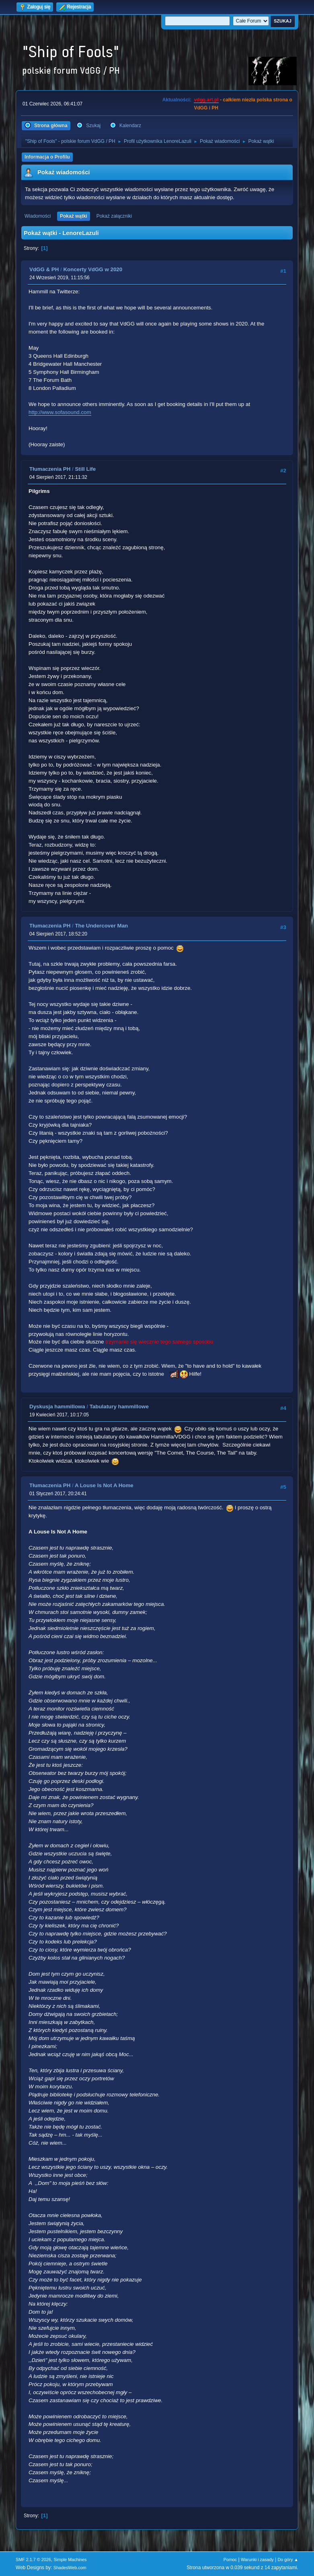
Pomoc (230, 2559)
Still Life (85, 469)
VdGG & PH (44, 269)
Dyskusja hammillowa (57, 1406)
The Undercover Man (101, 926)
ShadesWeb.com (69, 2567)
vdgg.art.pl (206, 100)
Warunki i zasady (257, 2559)
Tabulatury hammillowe (119, 1406)
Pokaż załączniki (114, 216)
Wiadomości (38, 216)
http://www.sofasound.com (60, 412)
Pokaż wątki (73, 216)
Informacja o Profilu (47, 157)
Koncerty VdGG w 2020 (92, 269)
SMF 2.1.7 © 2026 (33, 2559)
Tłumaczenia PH (49, 469)
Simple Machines (69, 2559)
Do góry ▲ (288, 2559)
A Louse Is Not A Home (104, 1485)
